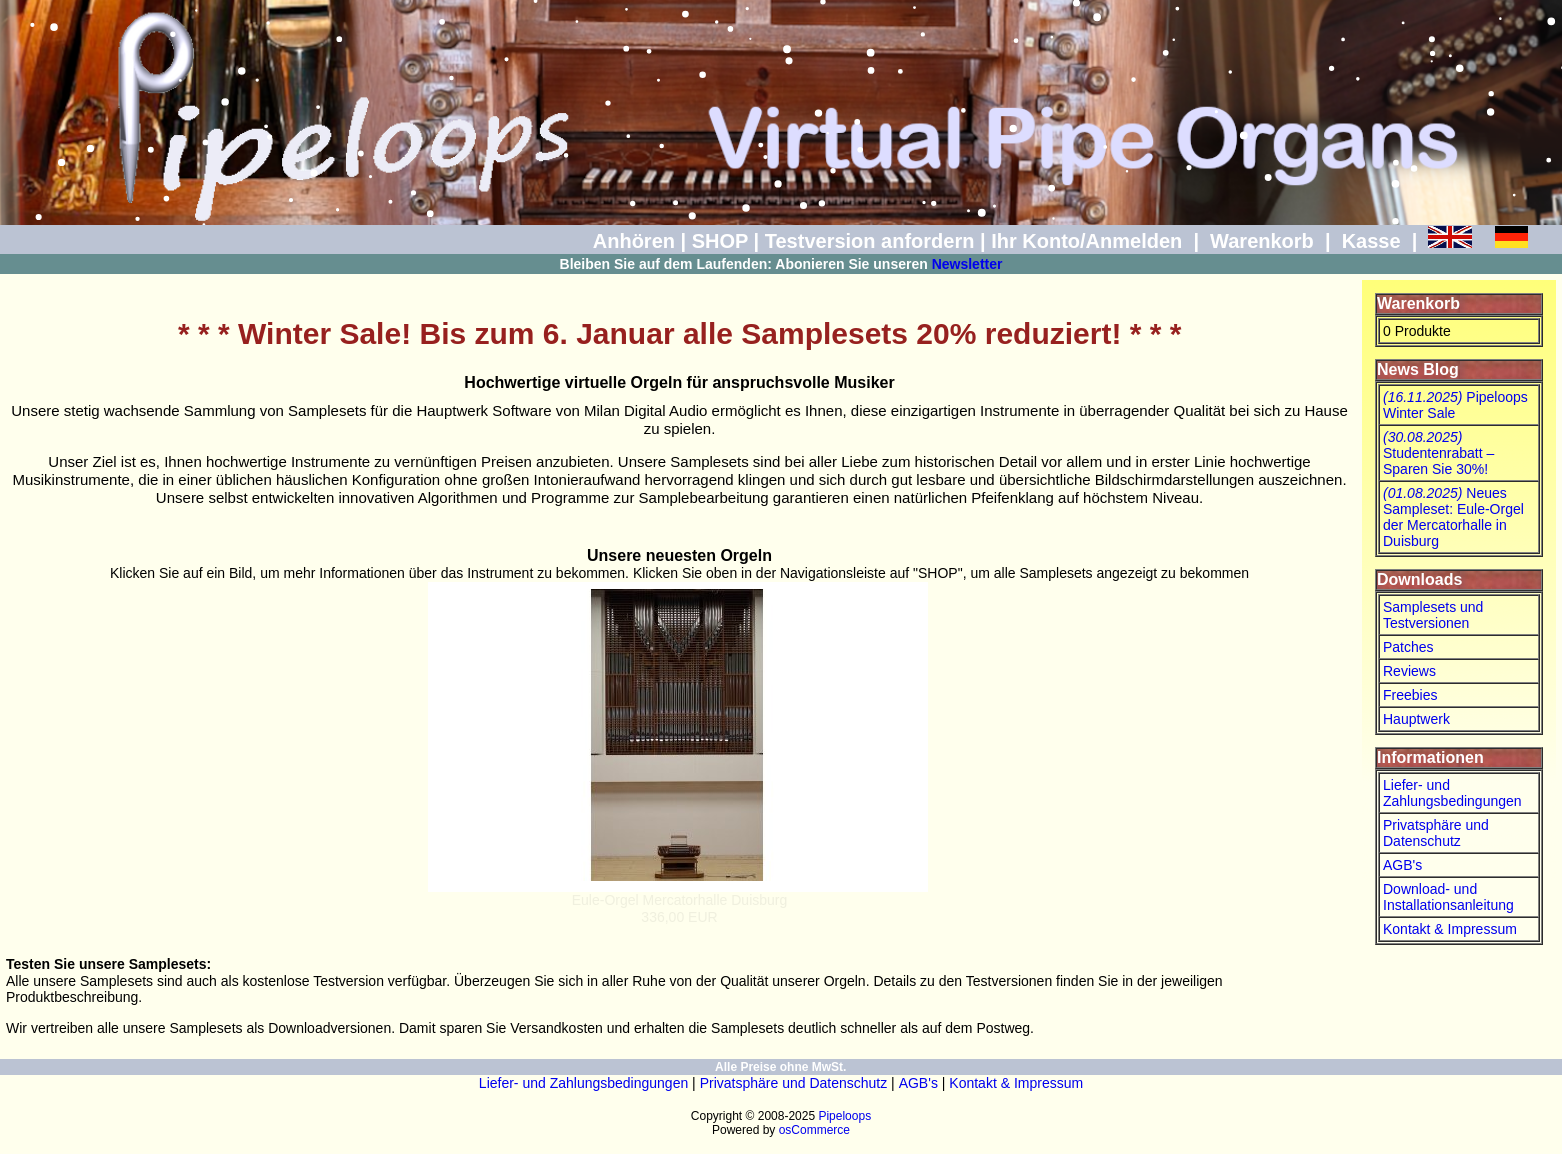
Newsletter (967, 264)
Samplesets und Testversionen (1433, 615)
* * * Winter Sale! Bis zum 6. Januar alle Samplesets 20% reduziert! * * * (679, 333)
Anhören (634, 241)
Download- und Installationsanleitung (1448, 897)
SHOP (720, 241)
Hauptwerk (1416, 719)
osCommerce (814, 1130)
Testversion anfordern (870, 241)
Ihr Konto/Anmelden (1086, 241)
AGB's (1402, 865)
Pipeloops (844, 1116)
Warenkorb (1262, 241)
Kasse (1371, 241)
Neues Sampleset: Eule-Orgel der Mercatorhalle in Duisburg (1453, 517)
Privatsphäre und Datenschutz (1436, 833)
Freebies (1410, 695)
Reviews (1409, 671)
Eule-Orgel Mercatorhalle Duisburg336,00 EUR (680, 908)
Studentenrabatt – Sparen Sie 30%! (1438, 453)
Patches (1408, 647)
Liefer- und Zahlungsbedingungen (1452, 793)
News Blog (1418, 369)
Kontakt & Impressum (1450, 929)
